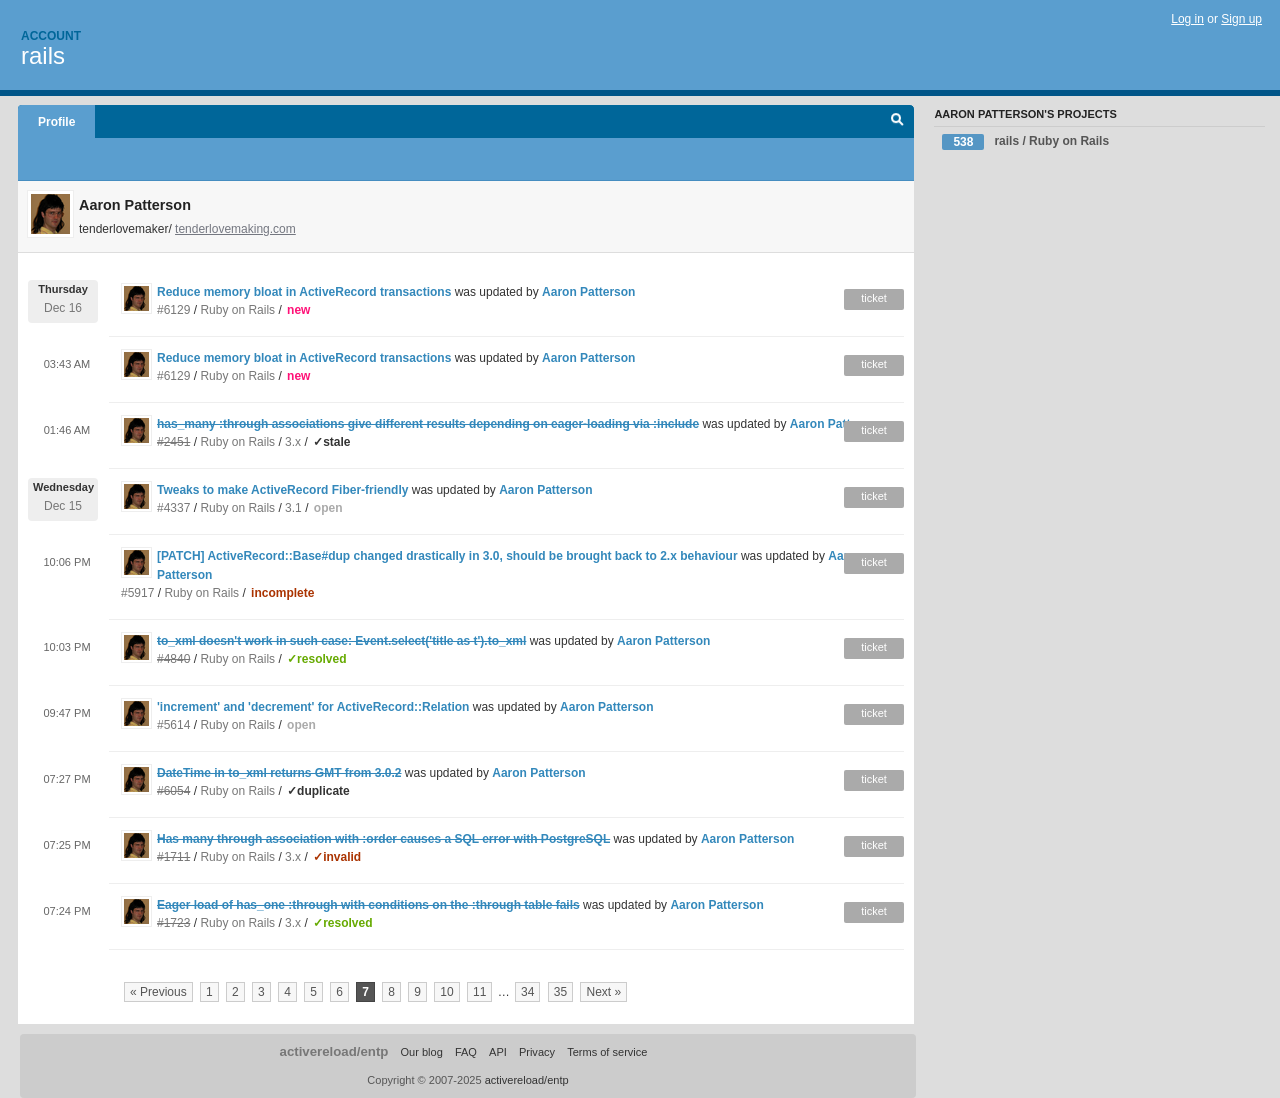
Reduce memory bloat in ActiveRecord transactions (304, 292)
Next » (603, 992)
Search (897, 122)
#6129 (173, 310)
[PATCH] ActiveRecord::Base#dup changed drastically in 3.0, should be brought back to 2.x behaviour (449, 556)
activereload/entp (334, 1051)
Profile (56, 122)
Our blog (421, 1052)
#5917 (137, 593)
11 (479, 992)
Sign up (1241, 19)
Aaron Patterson (588, 292)
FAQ (466, 1052)
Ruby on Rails (237, 310)
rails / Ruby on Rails (1025, 142)
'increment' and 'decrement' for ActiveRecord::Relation (313, 707)
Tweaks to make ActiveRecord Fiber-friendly (282, 490)
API (498, 1052)
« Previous (158, 992)
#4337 (173, 508)
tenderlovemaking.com (235, 229)
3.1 (293, 508)
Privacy (537, 1052)
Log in (1187, 19)
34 (527, 992)
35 (560, 992)
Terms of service (607, 1052)
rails (43, 55)
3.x (293, 442)
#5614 (173, 725)
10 (446, 992)
